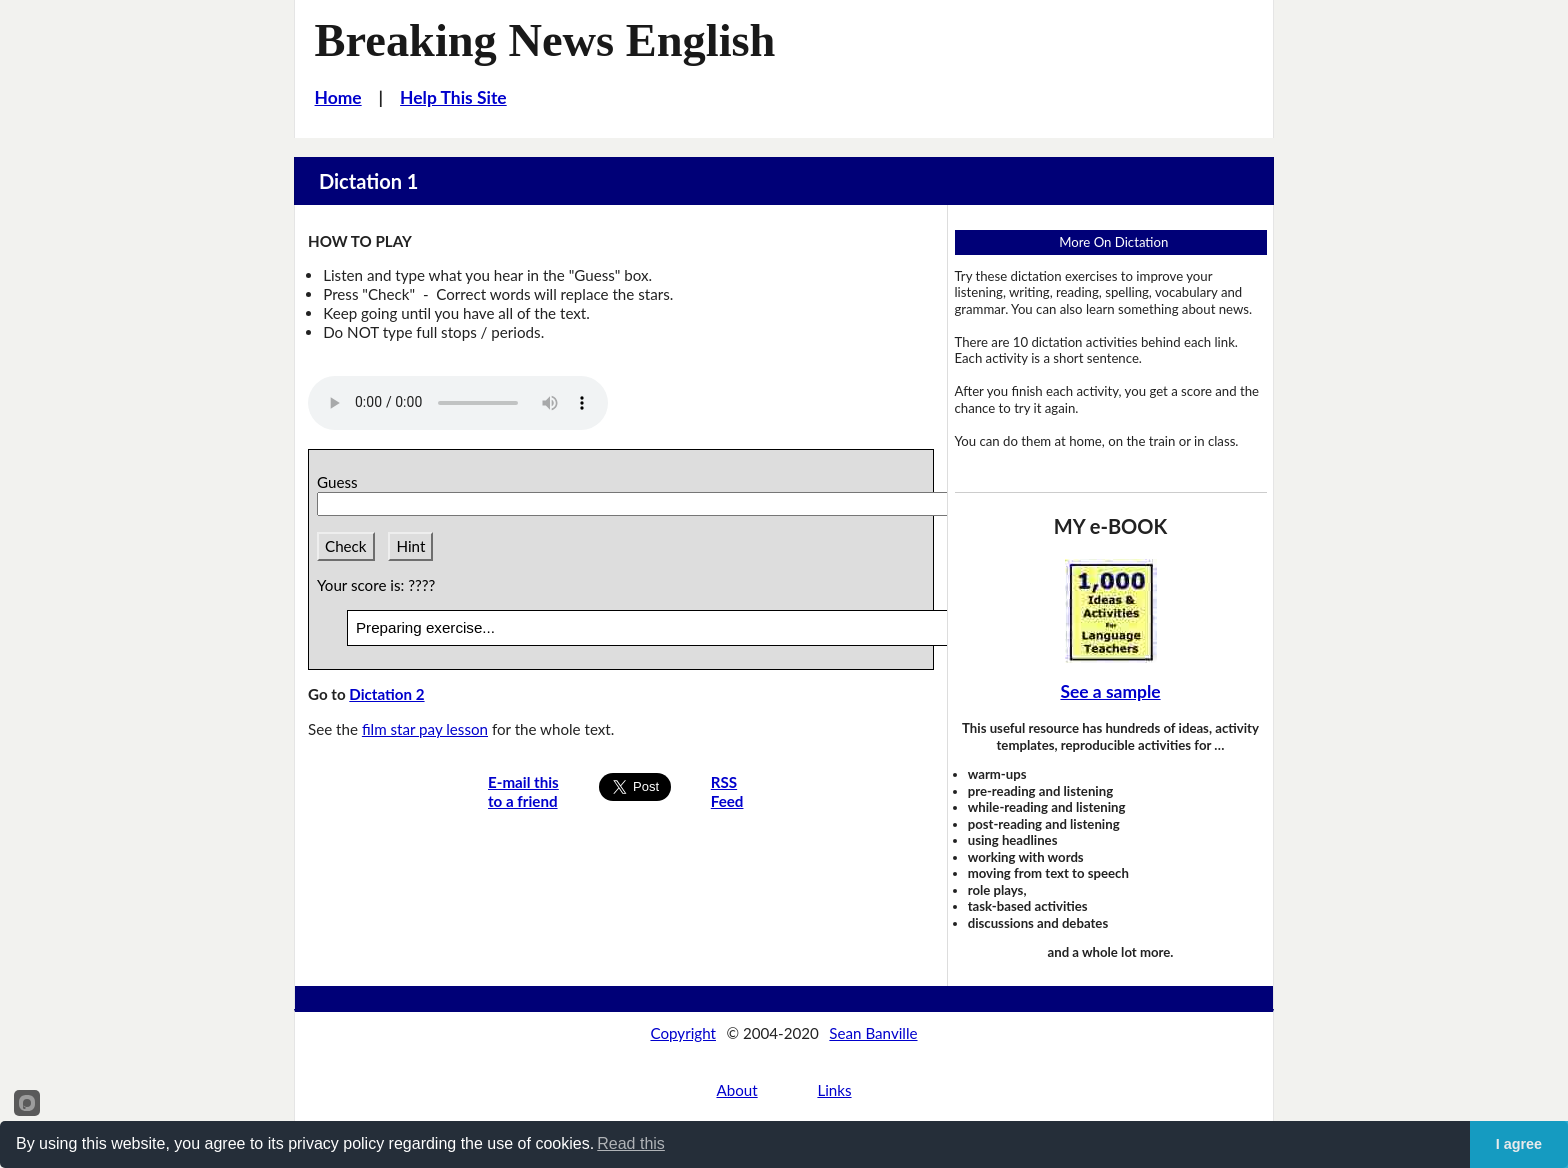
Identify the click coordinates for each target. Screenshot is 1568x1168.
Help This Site (453, 97)
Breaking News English (545, 40)
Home (338, 97)
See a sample (1110, 691)
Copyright (683, 1033)
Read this (631, 1143)
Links (834, 1090)
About (736, 1090)
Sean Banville (873, 1033)
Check (346, 546)
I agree (1519, 1144)
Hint (410, 546)
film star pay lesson (425, 729)
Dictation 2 (386, 694)
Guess (341, 482)
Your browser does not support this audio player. (458, 403)
